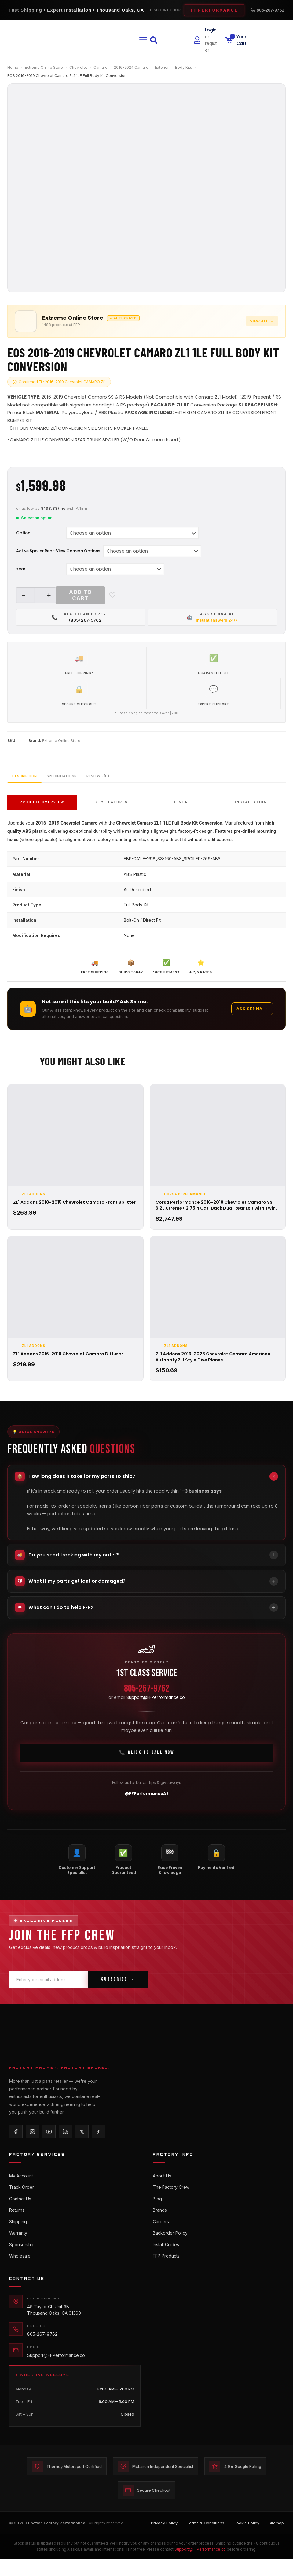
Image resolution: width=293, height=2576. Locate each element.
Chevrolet (78, 67)
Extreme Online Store (44, 67)
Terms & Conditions (205, 2542)
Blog (157, 2210)
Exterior (162, 67)
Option (23, 533)
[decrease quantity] (23, 595)
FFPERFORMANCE (214, 10)
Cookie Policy (246, 2542)
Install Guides (166, 2259)
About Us (162, 2186)
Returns (16, 2222)
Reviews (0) (140, 783)
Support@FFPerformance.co (155, 1708)
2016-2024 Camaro (131, 67)
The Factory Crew (171, 2198)
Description (33, 783)
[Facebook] (16, 2142)
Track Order (21, 2198)
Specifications (87, 783)
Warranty (18, 2247)
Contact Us (20, 2210)
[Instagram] (32, 2142)
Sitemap (276, 2542)
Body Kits (183, 67)
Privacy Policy (164, 2542)
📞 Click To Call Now (146, 1763)
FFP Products (166, 2271)
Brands (160, 2222)
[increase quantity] (48, 595)
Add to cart (80, 594)
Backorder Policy (170, 2247)
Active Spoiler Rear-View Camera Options (58, 551)
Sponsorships (23, 2259)
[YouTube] (49, 2142)
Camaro (100, 67)
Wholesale (20, 2271)
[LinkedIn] (65, 2142)
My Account (21, 2186)
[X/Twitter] (82, 2142)
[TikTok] (98, 2142)
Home (12, 67)
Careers (161, 2235)
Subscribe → (118, 1990)
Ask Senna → (252, 1018)
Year (20, 569)
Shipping (18, 2235)
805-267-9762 (267, 10)
